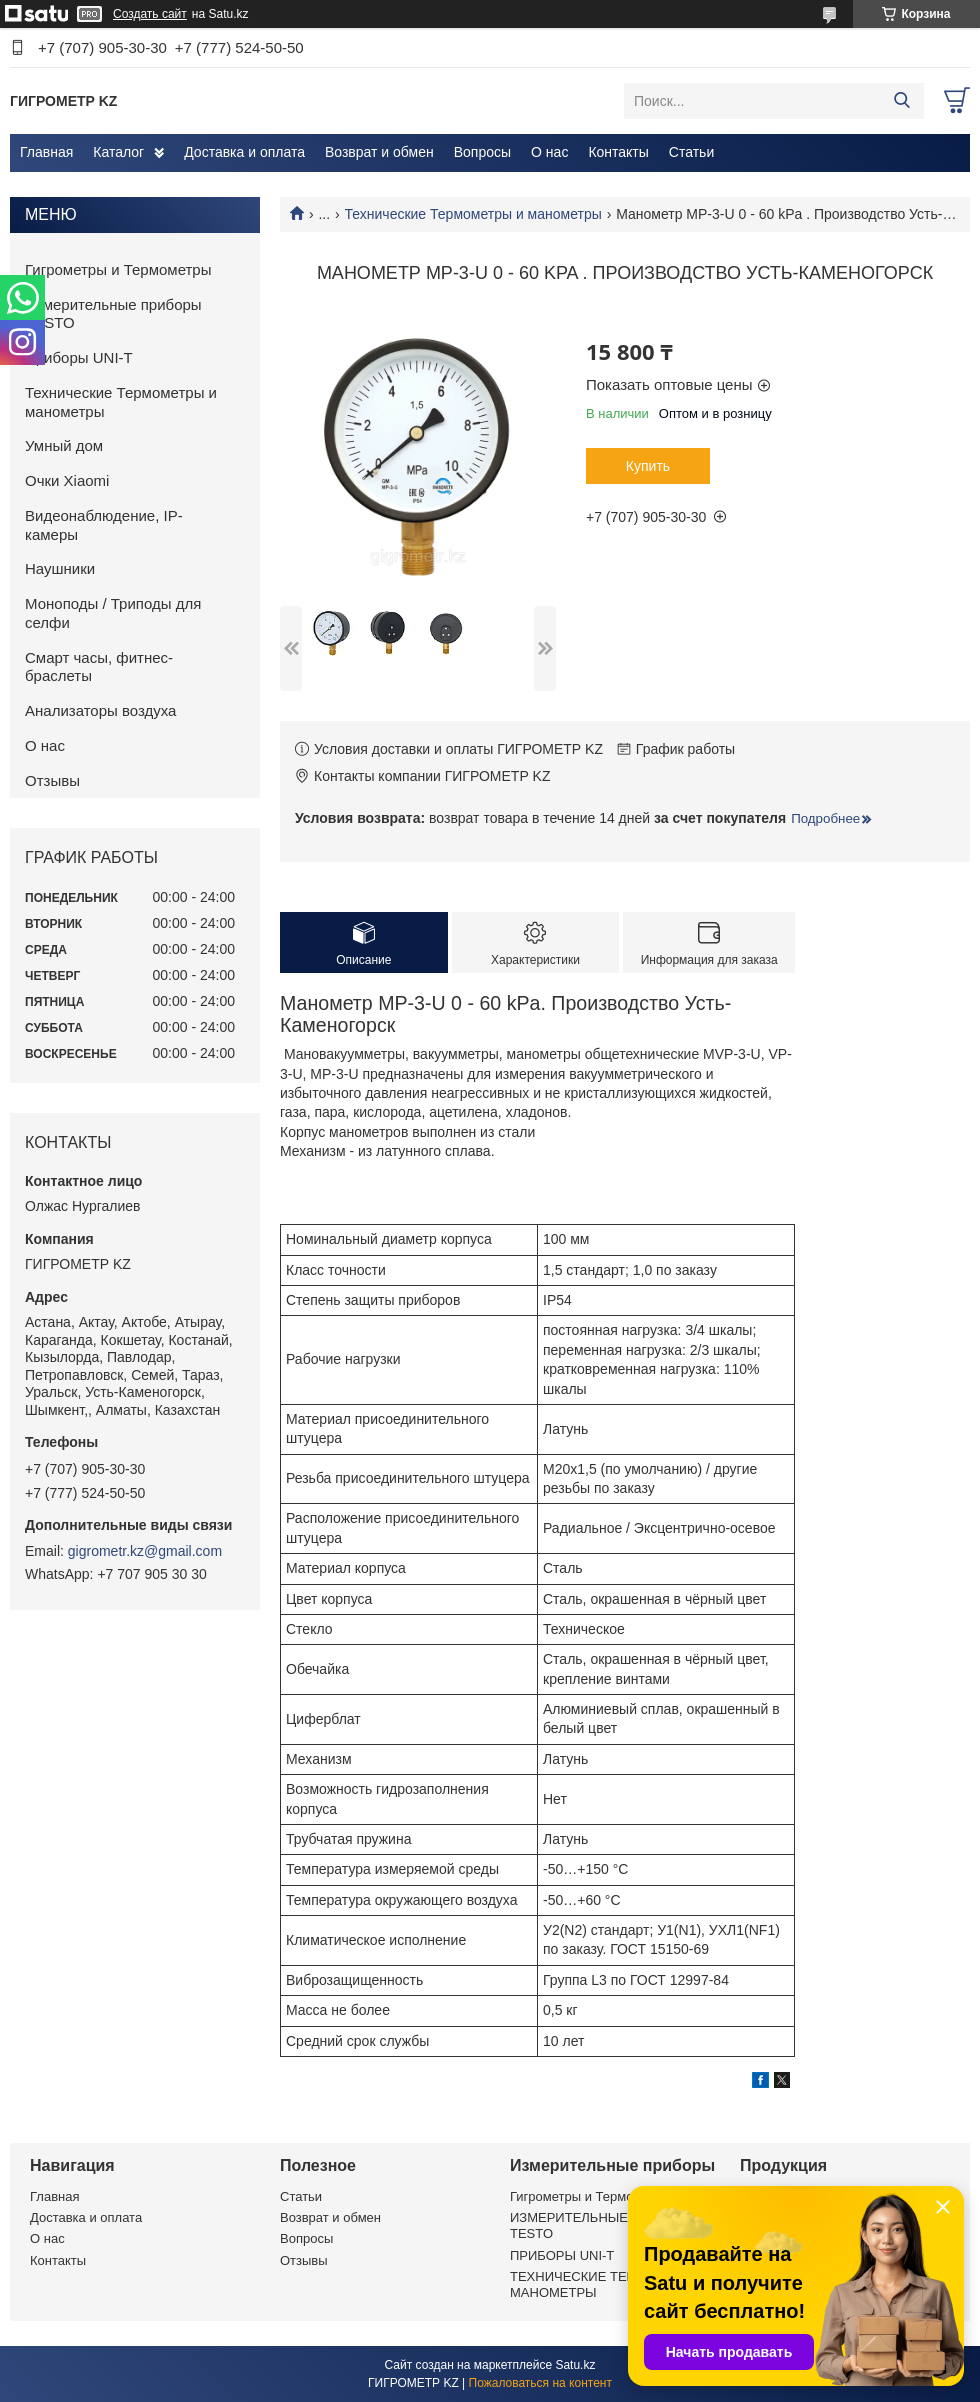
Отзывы (52, 780)
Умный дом (64, 445)
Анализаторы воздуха (100, 710)
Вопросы (482, 152)
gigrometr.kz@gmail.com (145, 1551)
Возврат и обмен (379, 152)
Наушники (60, 568)
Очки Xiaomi (67, 480)
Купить (648, 466)
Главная (46, 152)
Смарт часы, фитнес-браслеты (99, 667)
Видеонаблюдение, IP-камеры (104, 525)
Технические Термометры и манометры (473, 214)
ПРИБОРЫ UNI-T (562, 2255)
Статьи (691, 152)
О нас (549, 152)
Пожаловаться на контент (540, 2383)
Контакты (618, 152)
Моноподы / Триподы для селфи (113, 613)
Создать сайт (150, 14)
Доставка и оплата (244, 152)
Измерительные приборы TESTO (113, 314)
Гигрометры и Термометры (118, 269)
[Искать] (901, 101)
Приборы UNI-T (79, 357)
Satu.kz (575, 2365)
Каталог (118, 152)
